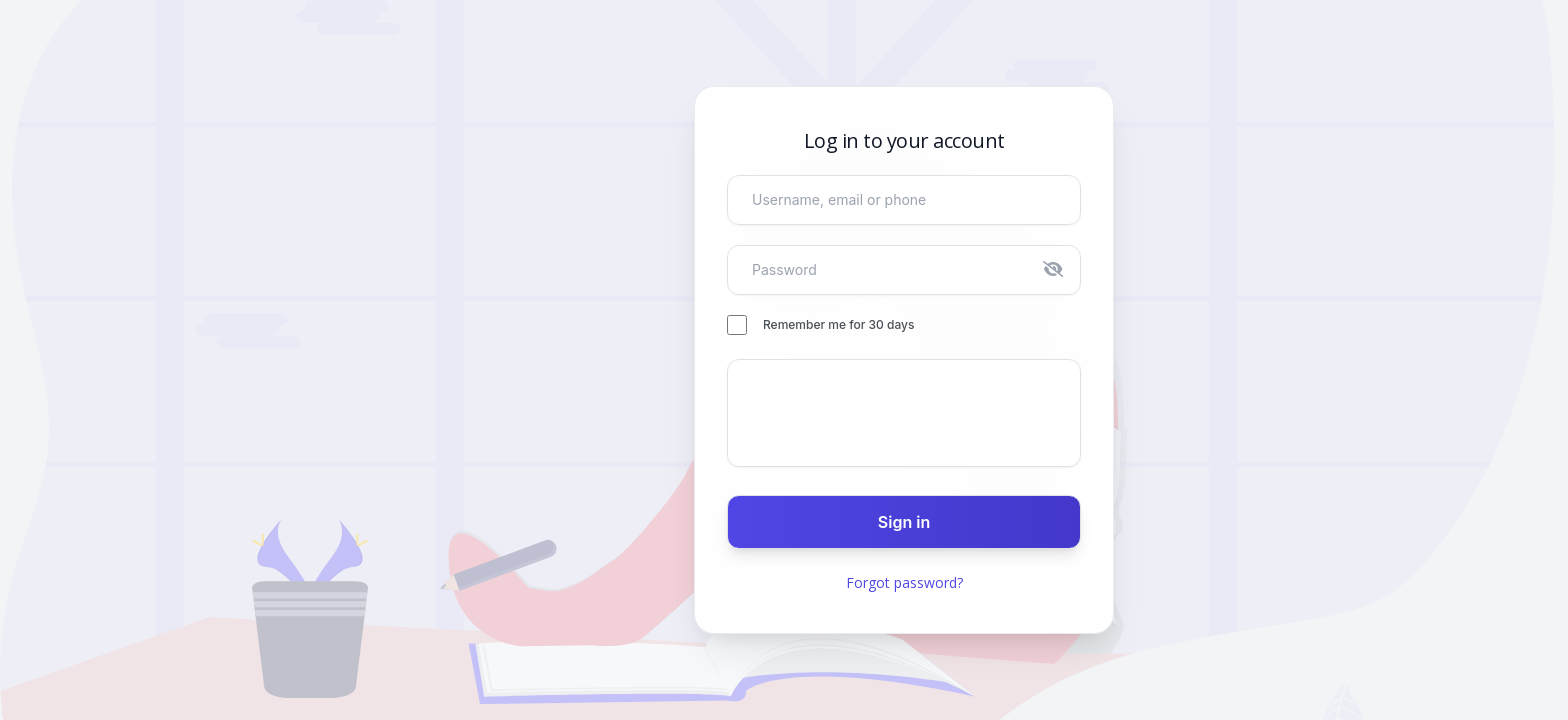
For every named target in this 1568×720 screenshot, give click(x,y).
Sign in (904, 522)
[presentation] (904, 413)
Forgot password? (904, 582)
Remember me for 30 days (838, 324)
